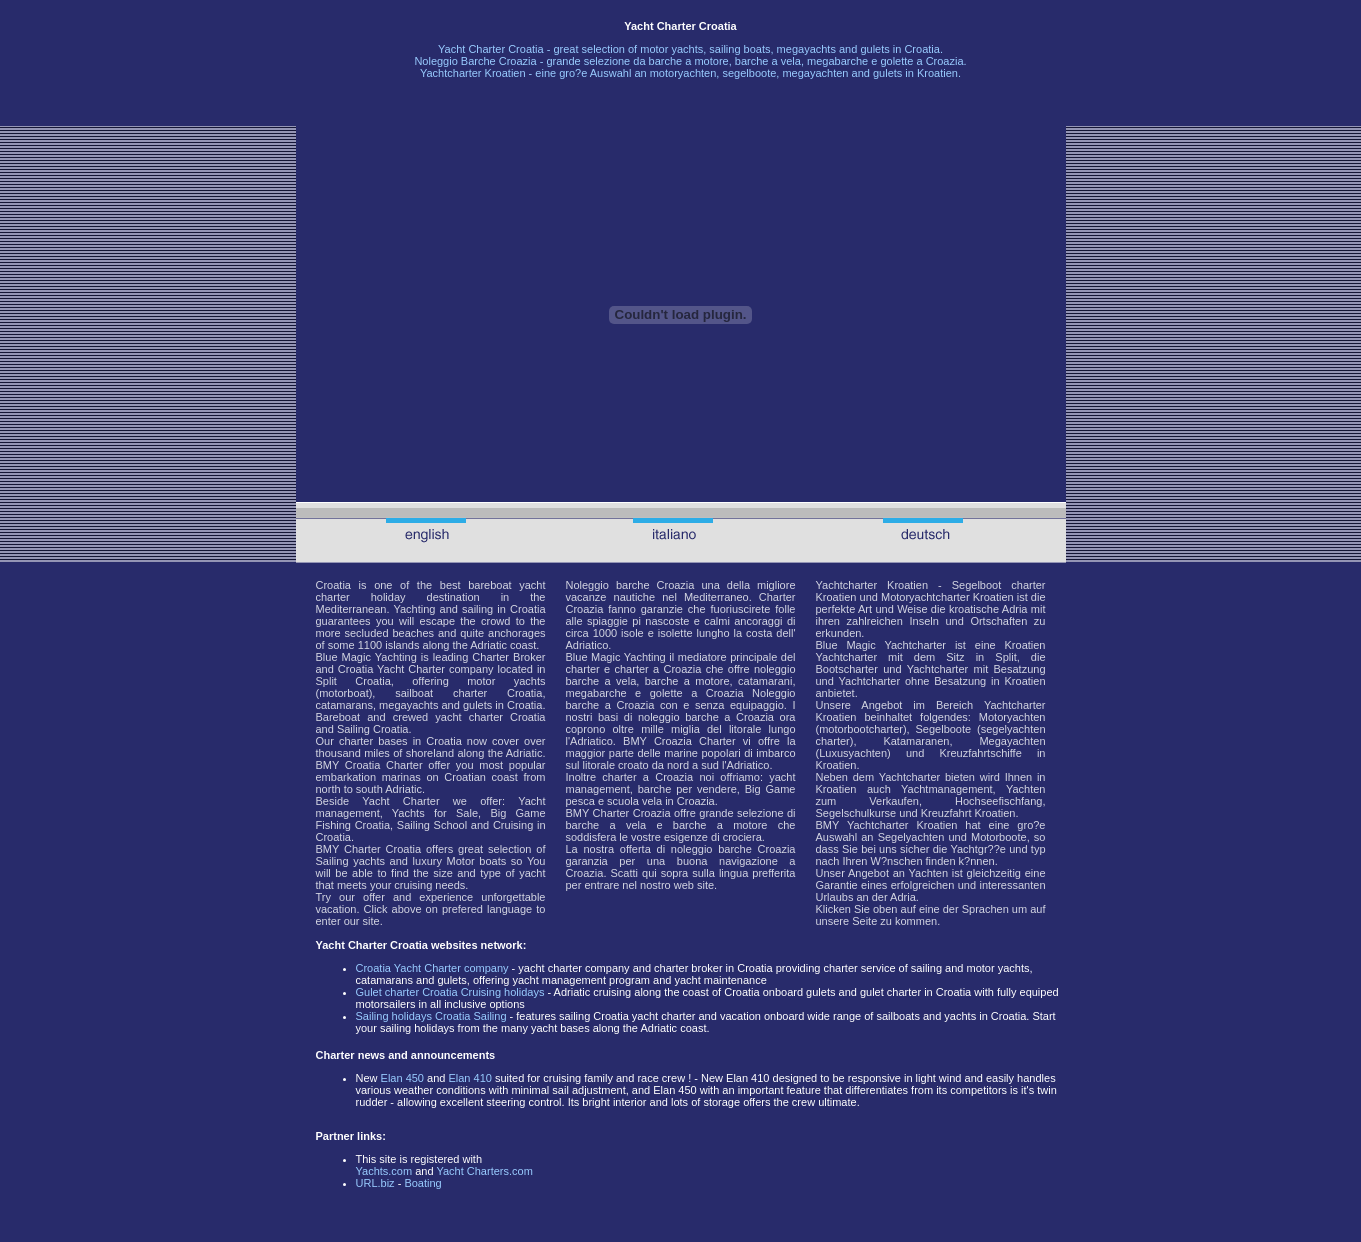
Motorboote (999, 837)
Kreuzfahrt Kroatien (968, 813)
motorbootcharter (861, 729)
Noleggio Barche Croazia (475, 61)
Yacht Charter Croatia (491, 49)
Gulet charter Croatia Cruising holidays (450, 992)
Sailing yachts (350, 861)
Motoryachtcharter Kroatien (947, 597)
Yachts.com (384, 1171)
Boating (422, 1183)
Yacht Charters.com (484, 1171)
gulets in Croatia (503, 705)
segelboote (749, 73)
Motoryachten (1012, 717)
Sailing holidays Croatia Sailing (431, 1016)
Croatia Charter (384, 765)
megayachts (806, 49)
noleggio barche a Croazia (706, 717)
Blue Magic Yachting (366, 657)
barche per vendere (687, 789)
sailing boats (739, 49)
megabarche (837, 61)
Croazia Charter (695, 741)
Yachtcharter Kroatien (473, 73)
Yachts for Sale (435, 813)
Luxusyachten (853, 753)
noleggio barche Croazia (733, 849)
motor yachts (671, 49)
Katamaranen (916, 741)
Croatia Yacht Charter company (432, 968)
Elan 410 (469, 1078)
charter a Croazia (658, 669)
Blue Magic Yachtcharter (881, 645)
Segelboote (944, 729)
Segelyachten (911, 837)
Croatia (333, 585)
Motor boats (477, 861)
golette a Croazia (697, 693)
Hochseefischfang (998, 801)
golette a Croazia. (923, 61)
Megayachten (1012, 741)
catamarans (344, 705)
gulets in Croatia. (901, 49)
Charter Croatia (382, 849)
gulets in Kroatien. (917, 73)
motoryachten (683, 73)
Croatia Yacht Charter (426, 540)
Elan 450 (402, 1078)
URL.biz (375, 1183)
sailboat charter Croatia (458, 693)
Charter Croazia (632, 813)
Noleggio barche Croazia (630, 585)
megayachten (815, 73)
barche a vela (768, 61)
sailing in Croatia (503, 609)
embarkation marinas (368, 777)
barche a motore (689, 61)
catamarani (765, 681)
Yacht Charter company (435, 669)
